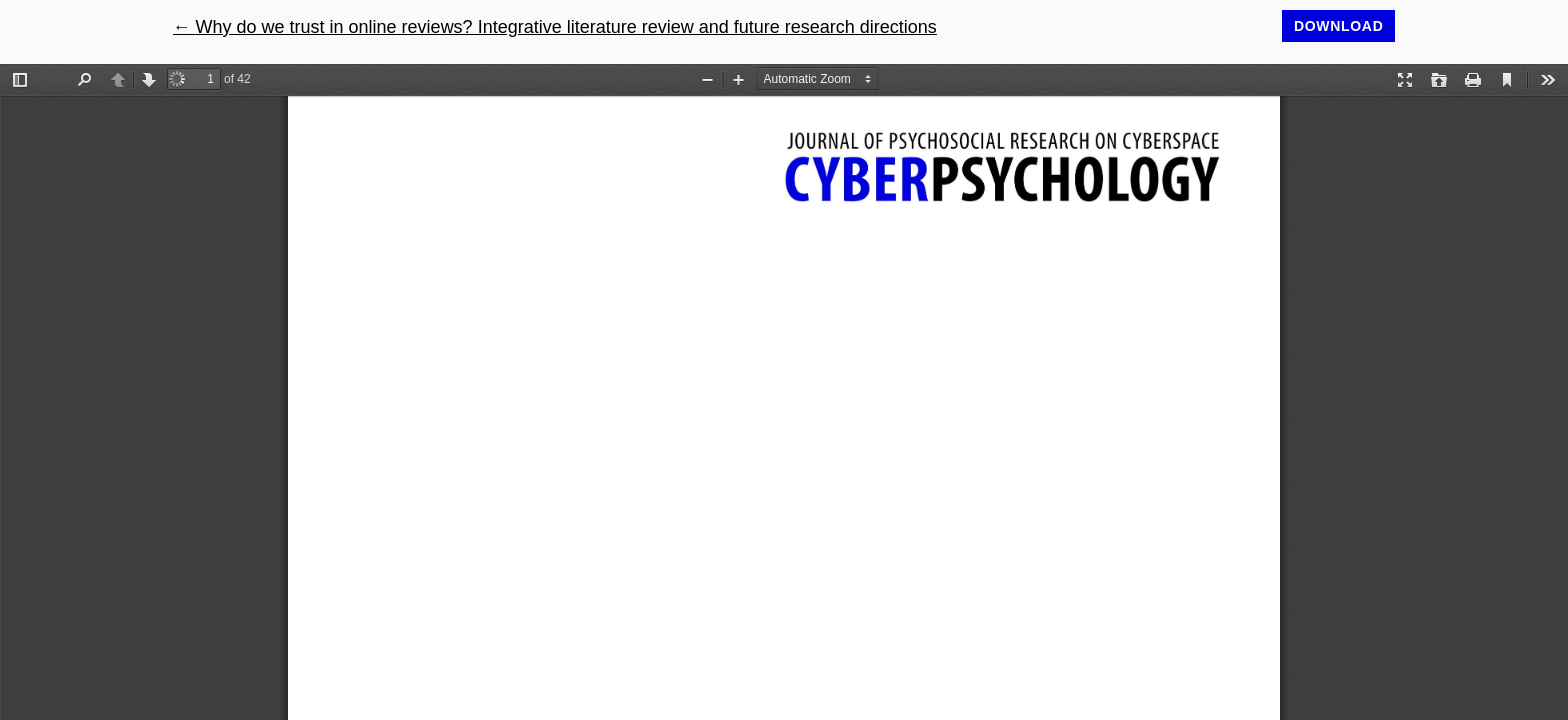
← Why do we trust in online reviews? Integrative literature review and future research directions (555, 27)
